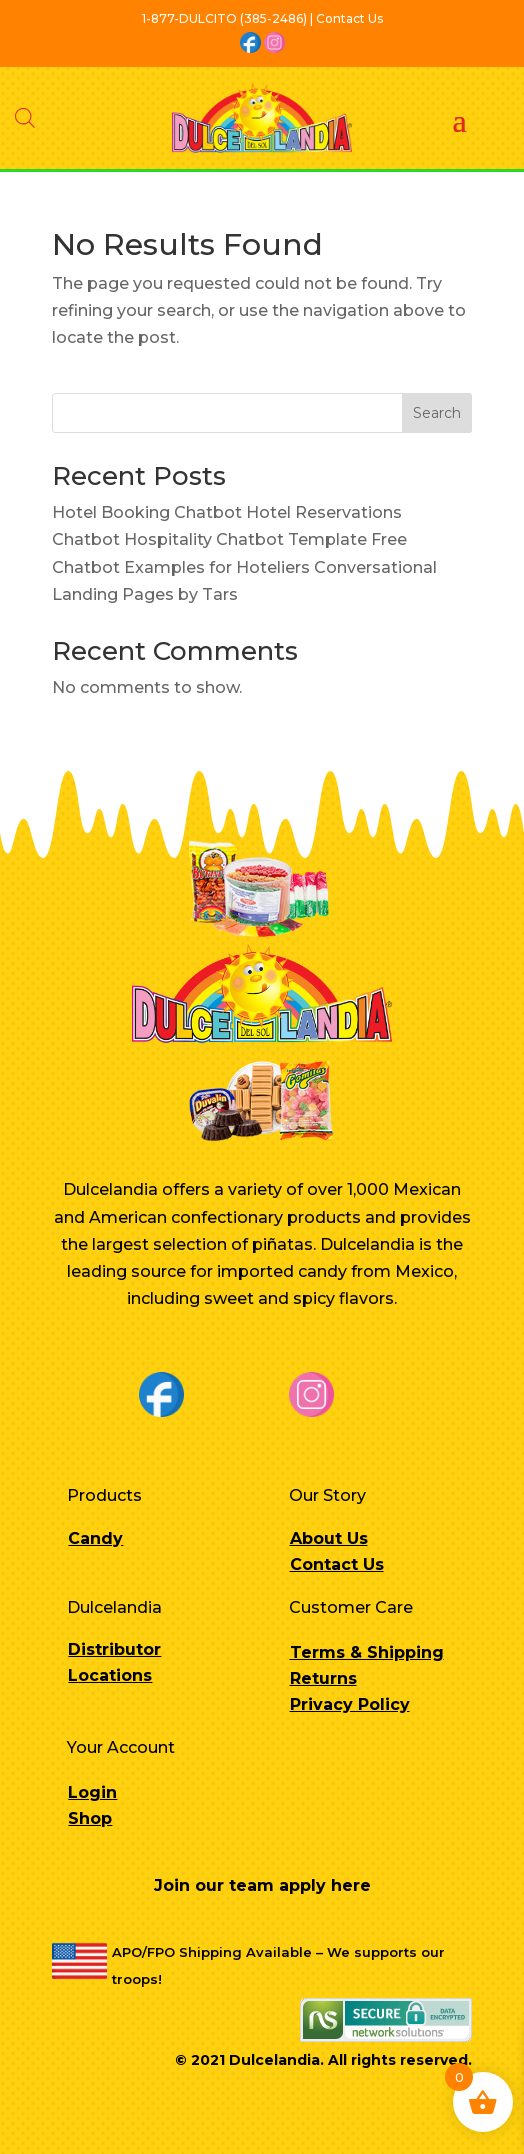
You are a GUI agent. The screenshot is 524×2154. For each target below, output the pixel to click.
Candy (95, 1538)
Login (92, 1792)
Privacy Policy (350, 1704)
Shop (90, 1818)
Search (437, 413)
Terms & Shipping (367, 1652)
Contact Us (337, 1564)
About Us (329, 1538)
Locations (110, 1675)
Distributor (114, 1649)
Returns (323, 1678)
